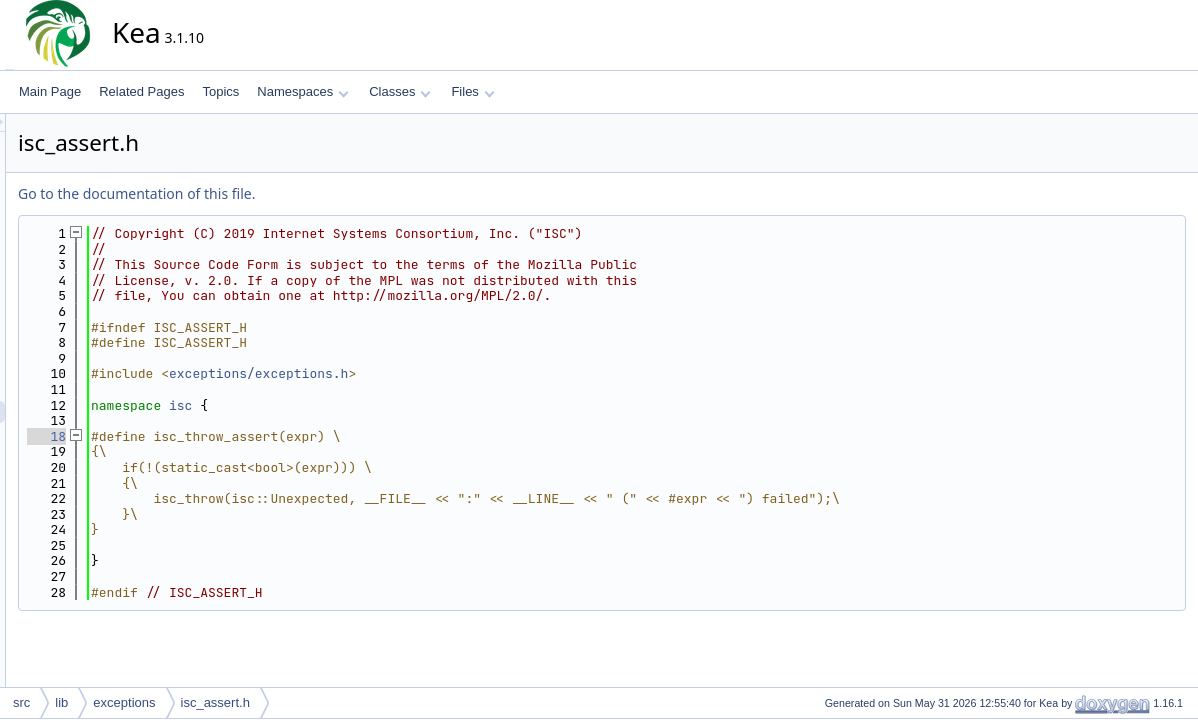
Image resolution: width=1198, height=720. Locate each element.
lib (61, 702)
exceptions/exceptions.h (438, 373)
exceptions (124, 702)
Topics (220, 91)
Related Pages (141, 91)
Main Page (50, 91)
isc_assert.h (215, 702)
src (21, 702)
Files (472, 91)
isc (360, 405)
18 (226, 436)
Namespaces (302, 91)
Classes (400, 91)
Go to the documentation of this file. (316, 193)
